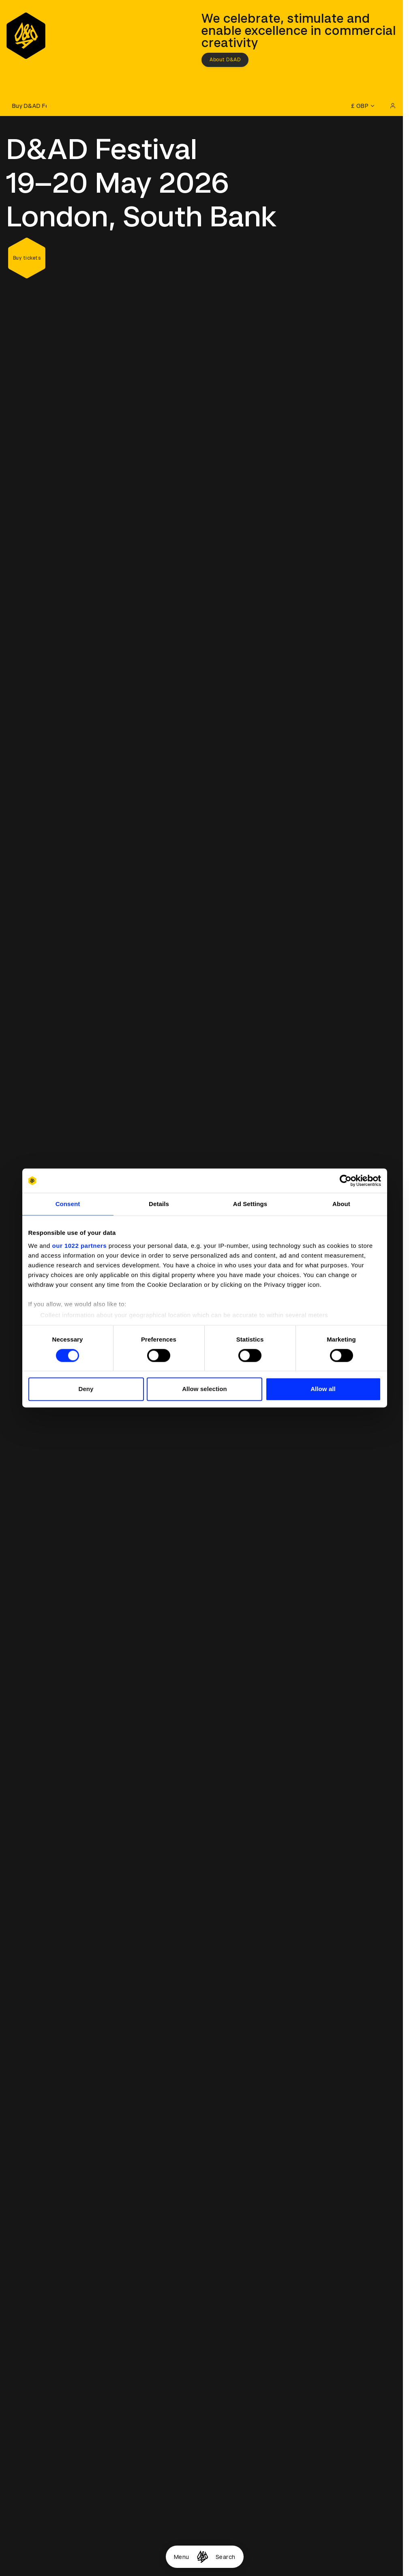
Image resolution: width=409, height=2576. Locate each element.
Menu (181, 2557)
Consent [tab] (68, 1203)
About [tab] (341, 1203)
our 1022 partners (79, 1245)
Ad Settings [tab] (250, 1203)
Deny (85, 1389)
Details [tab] (159, 1203)
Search (226, 2557)
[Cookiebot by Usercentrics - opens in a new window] (345, 1180)
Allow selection (204, 1389)
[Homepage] (202, 2557)
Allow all (323, 1389)
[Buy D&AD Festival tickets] (26, 106)
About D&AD (225, 59)
